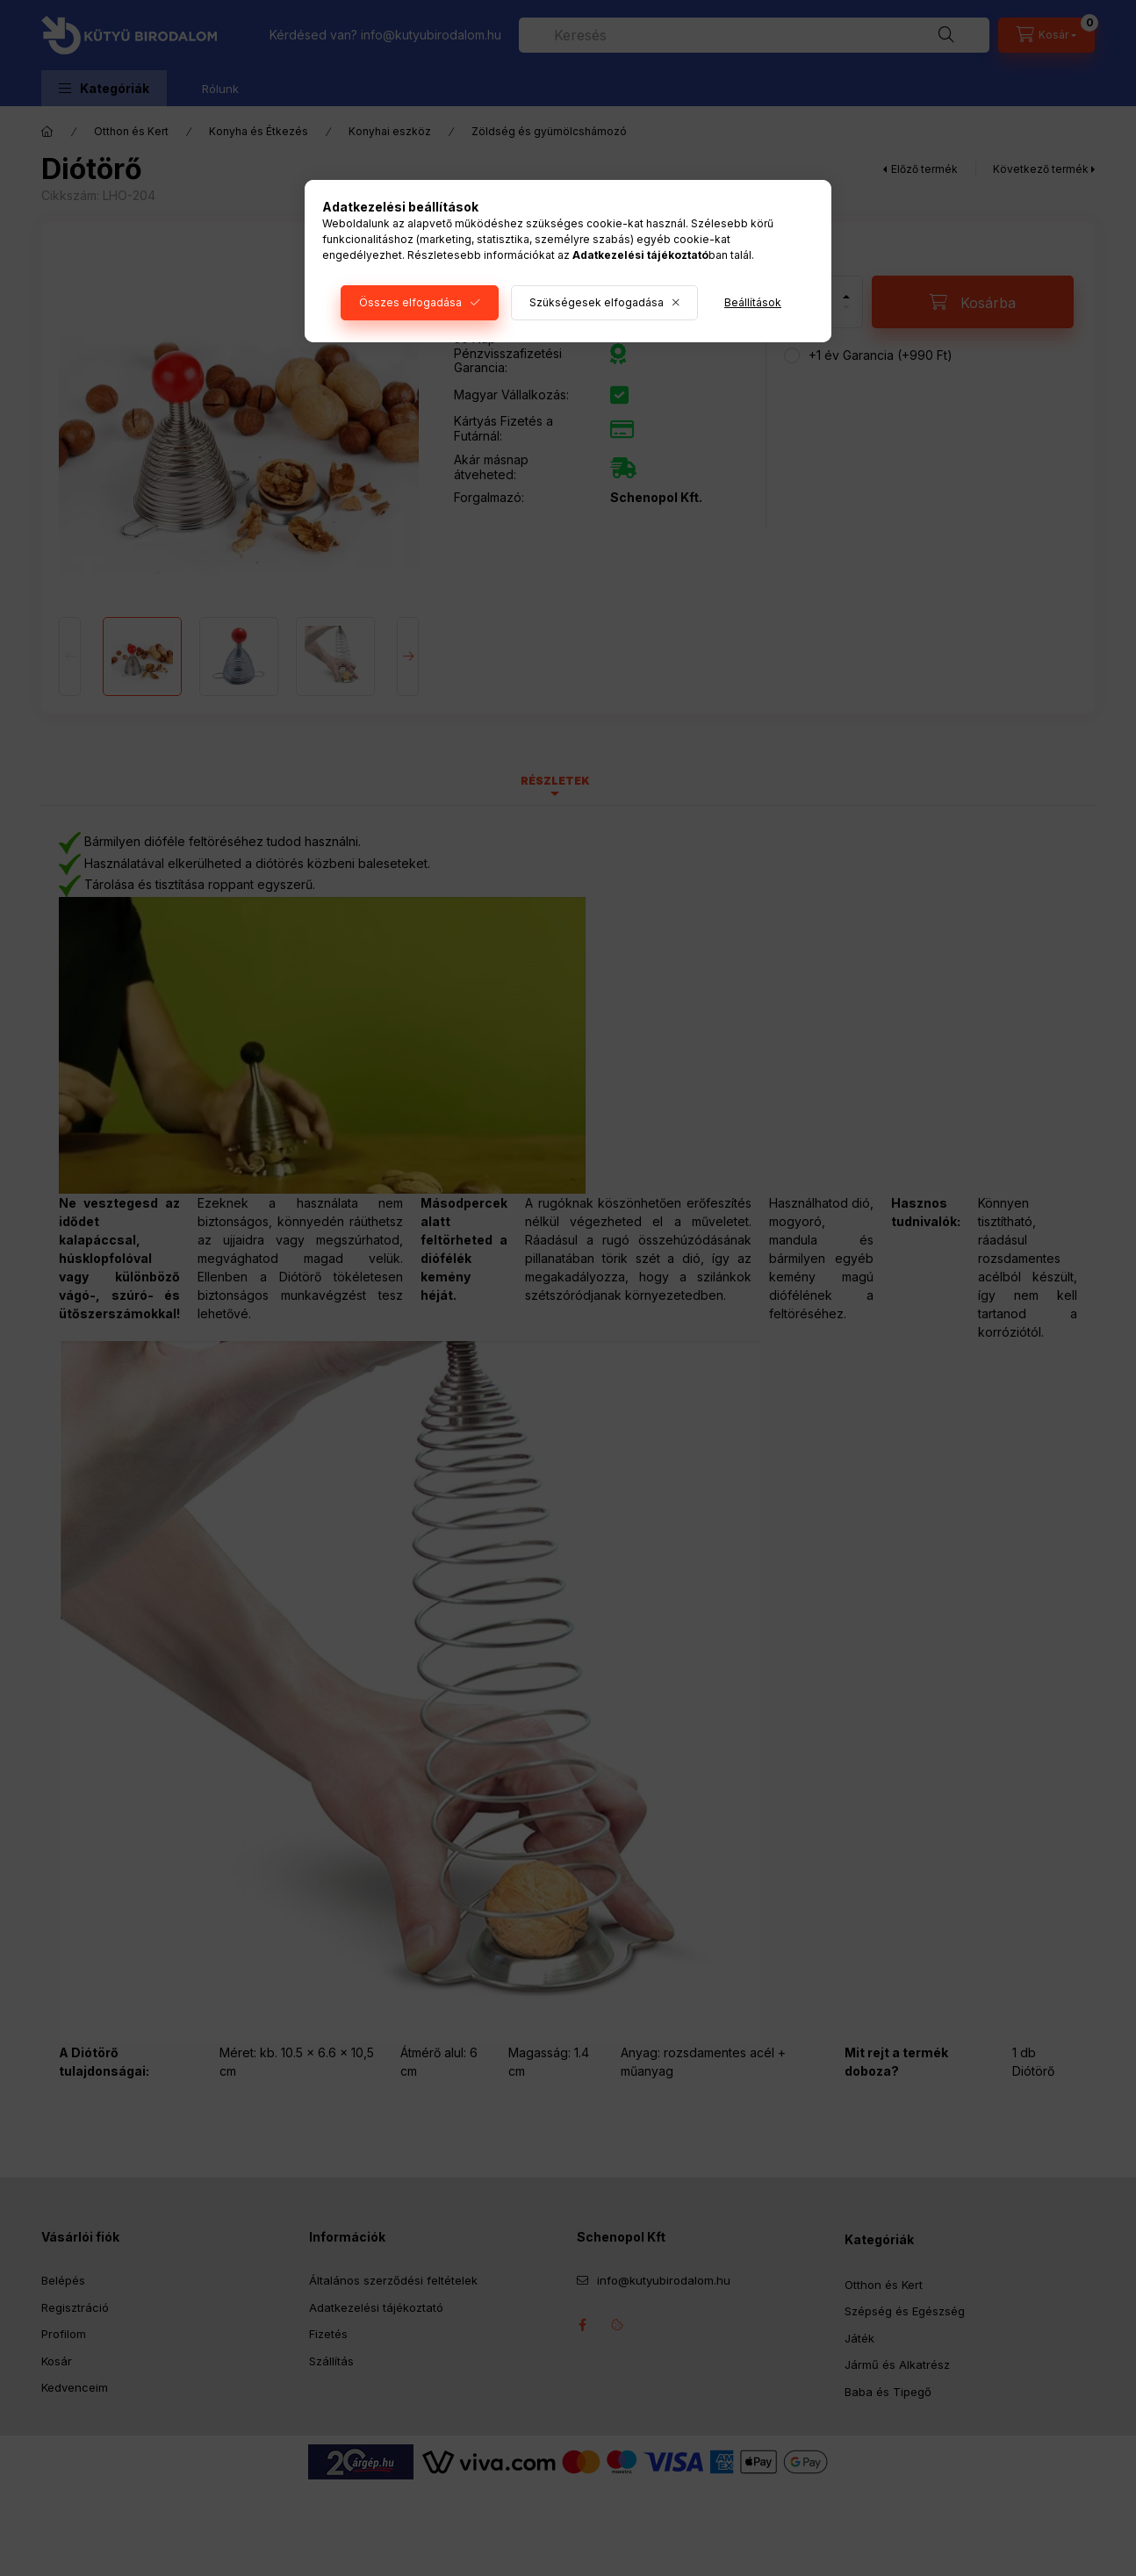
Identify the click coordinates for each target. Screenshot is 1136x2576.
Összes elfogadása (410, 302)
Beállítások (752, 302)
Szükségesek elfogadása (596, 302)
